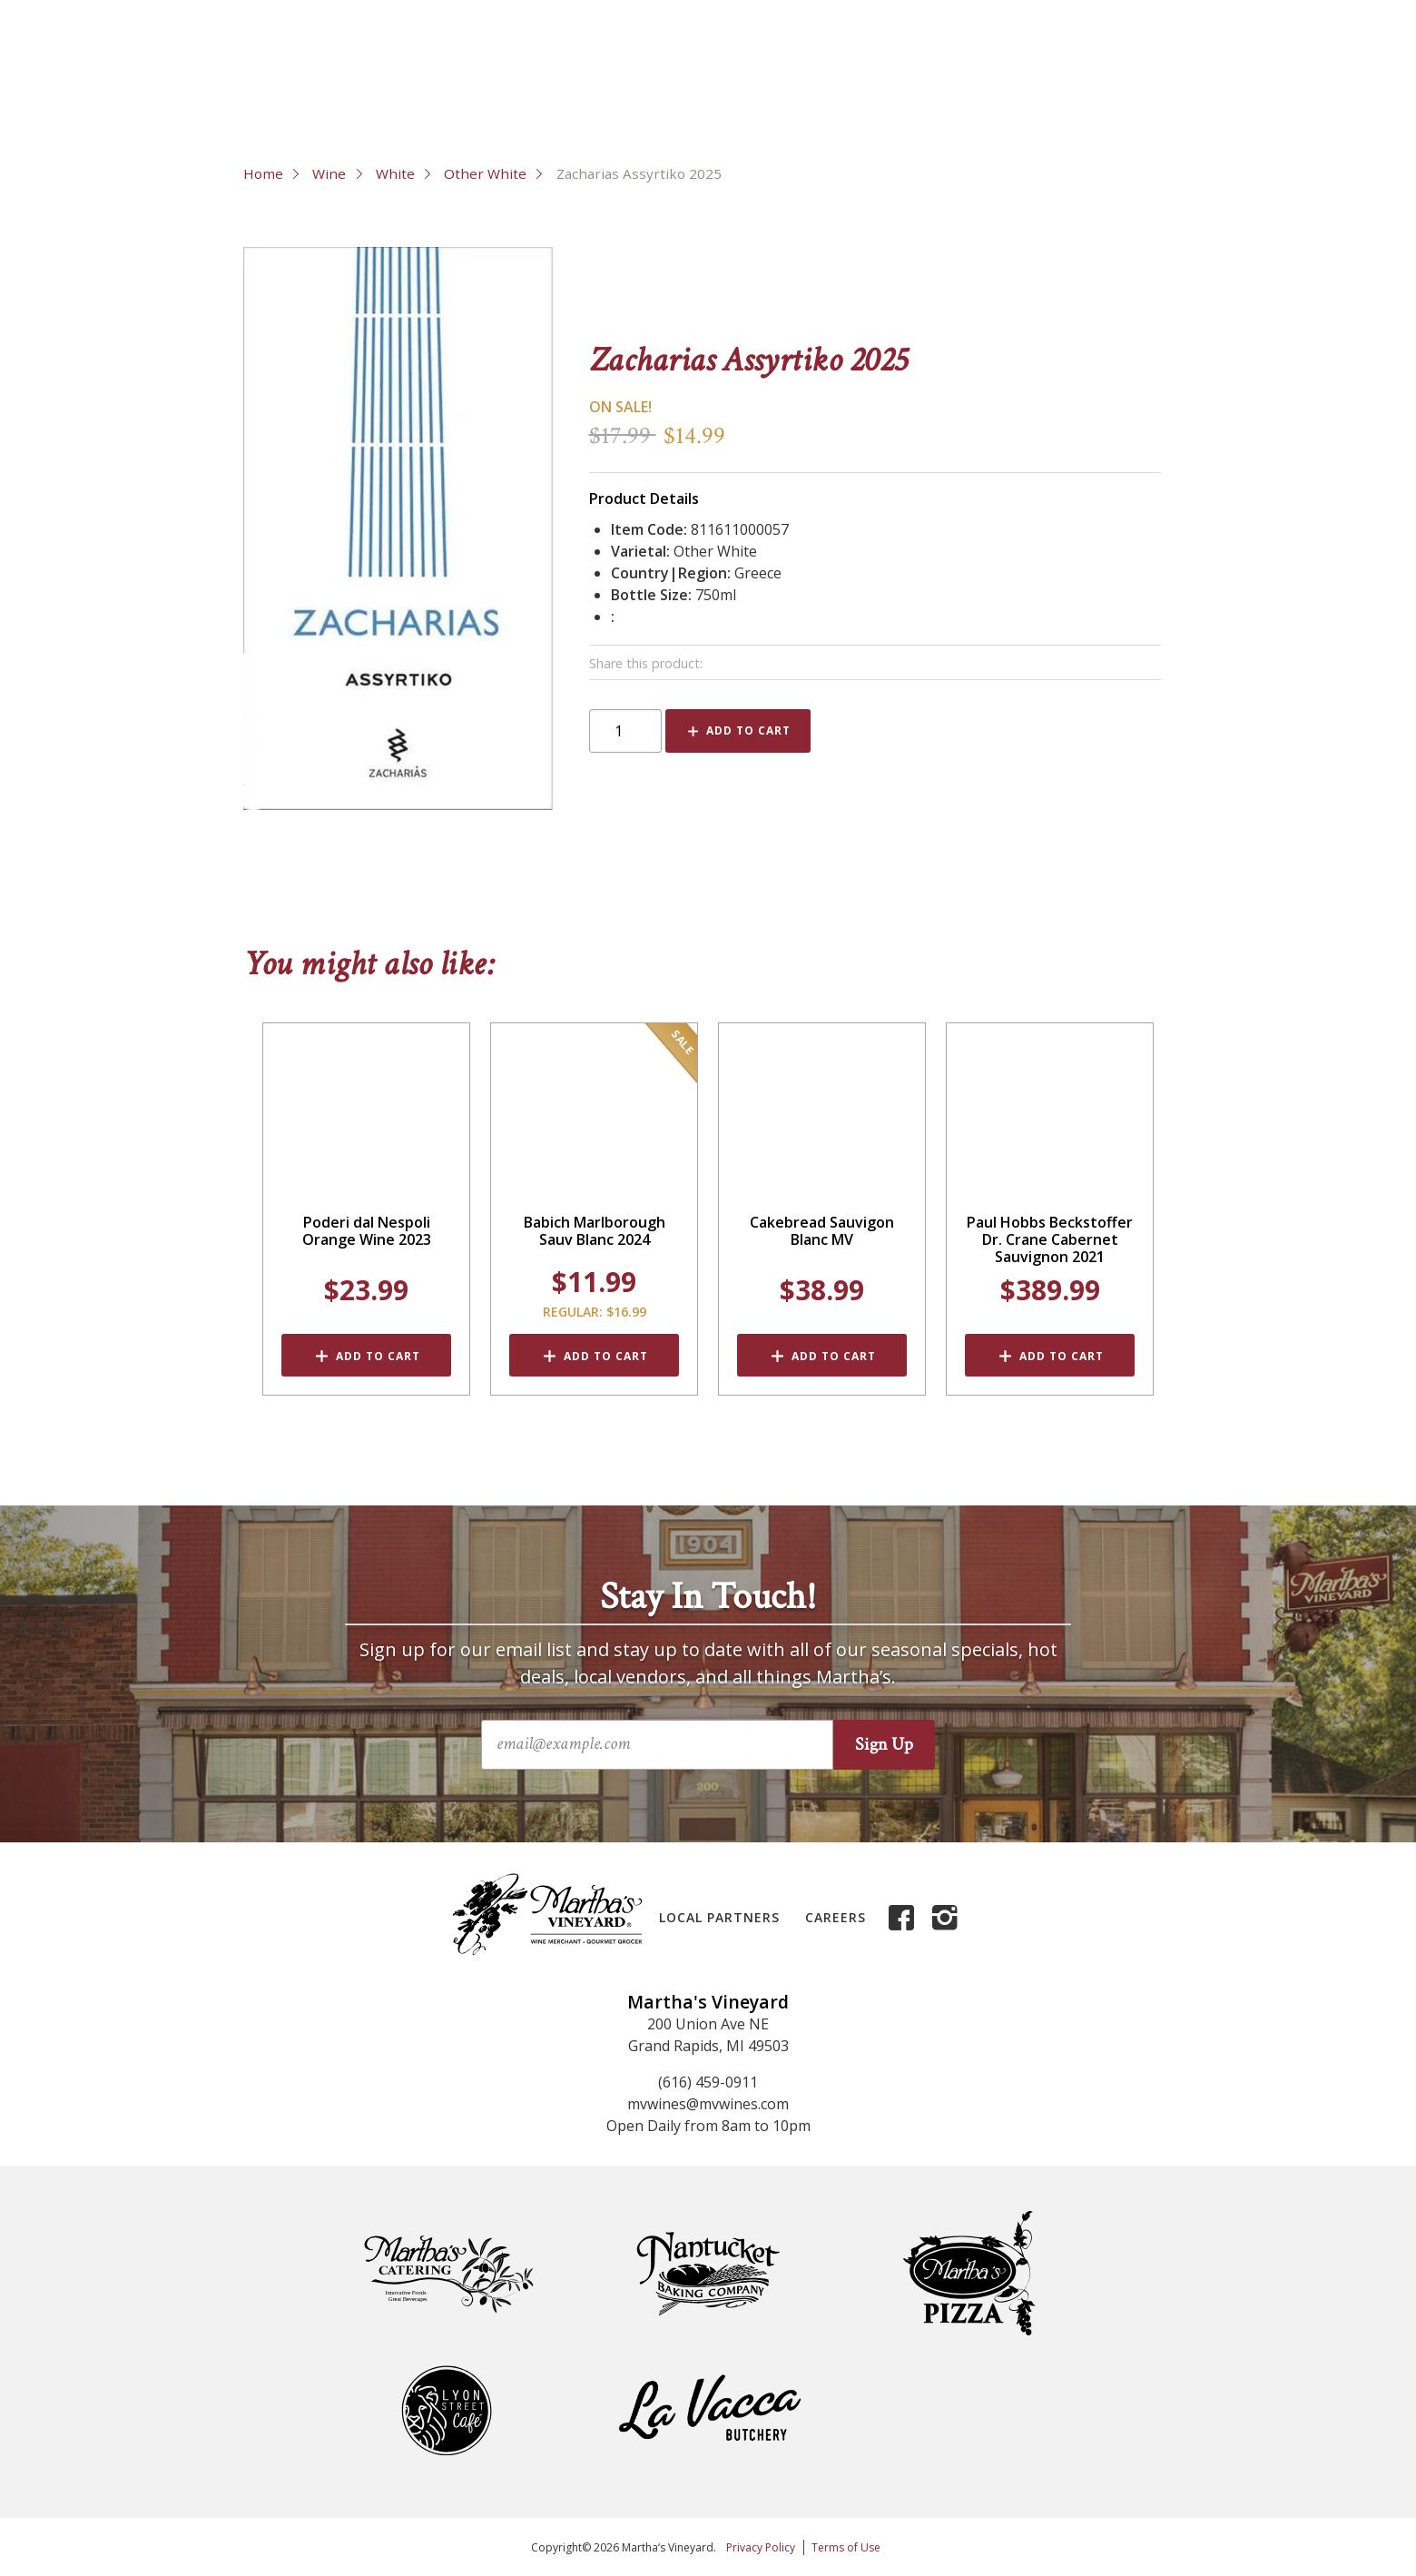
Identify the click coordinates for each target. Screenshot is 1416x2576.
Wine (280, 109)
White (395, 173)
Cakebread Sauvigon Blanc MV (822, 1231)
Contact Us (1089, 54)
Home (263, 173)
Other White (485, 173)
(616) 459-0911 (708, 2082)
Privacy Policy (760, 2547)
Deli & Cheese (737, 109)
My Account (1235, 54)
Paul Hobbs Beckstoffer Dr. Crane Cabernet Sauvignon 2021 (1050, 1240)
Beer (377, 109)
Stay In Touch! (708, 1597)
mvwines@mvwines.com (708, 2104)
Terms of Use (845, 2547)
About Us (1002, 54)
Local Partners (719, 1917)
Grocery (588, 109)
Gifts (871, 109)
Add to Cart (748, 730)
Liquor (464, 109)
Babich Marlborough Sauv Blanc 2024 (594, 1231)
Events (980, 109)
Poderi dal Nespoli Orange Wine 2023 (366, 1231)
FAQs (1162, 54)
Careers (835, 1917)
